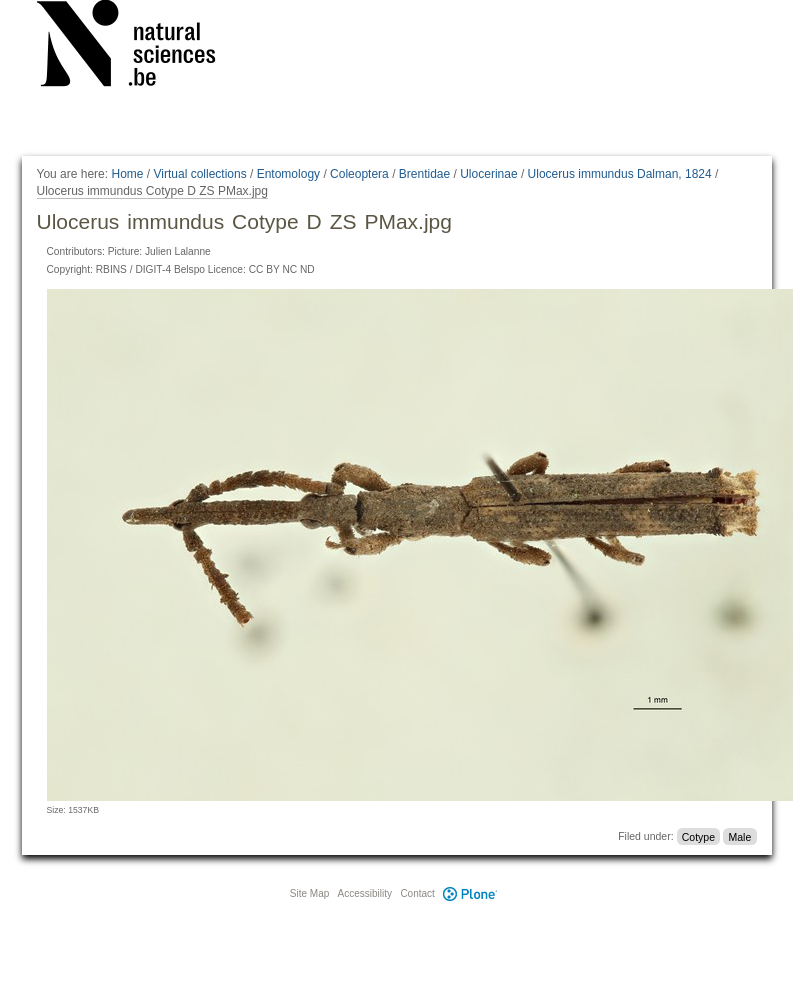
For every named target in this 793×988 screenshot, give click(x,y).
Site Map (309, 893)
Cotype (698, 836)
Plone (471, 893)
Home (127, 174)
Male (739, 836)
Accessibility (365, 893)
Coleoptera (359, 174)
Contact (417, 893)
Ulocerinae (488, 174)
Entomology (288, 174)
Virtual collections (200, 174)
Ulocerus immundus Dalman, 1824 (620, 174)
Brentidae (424, 174)
